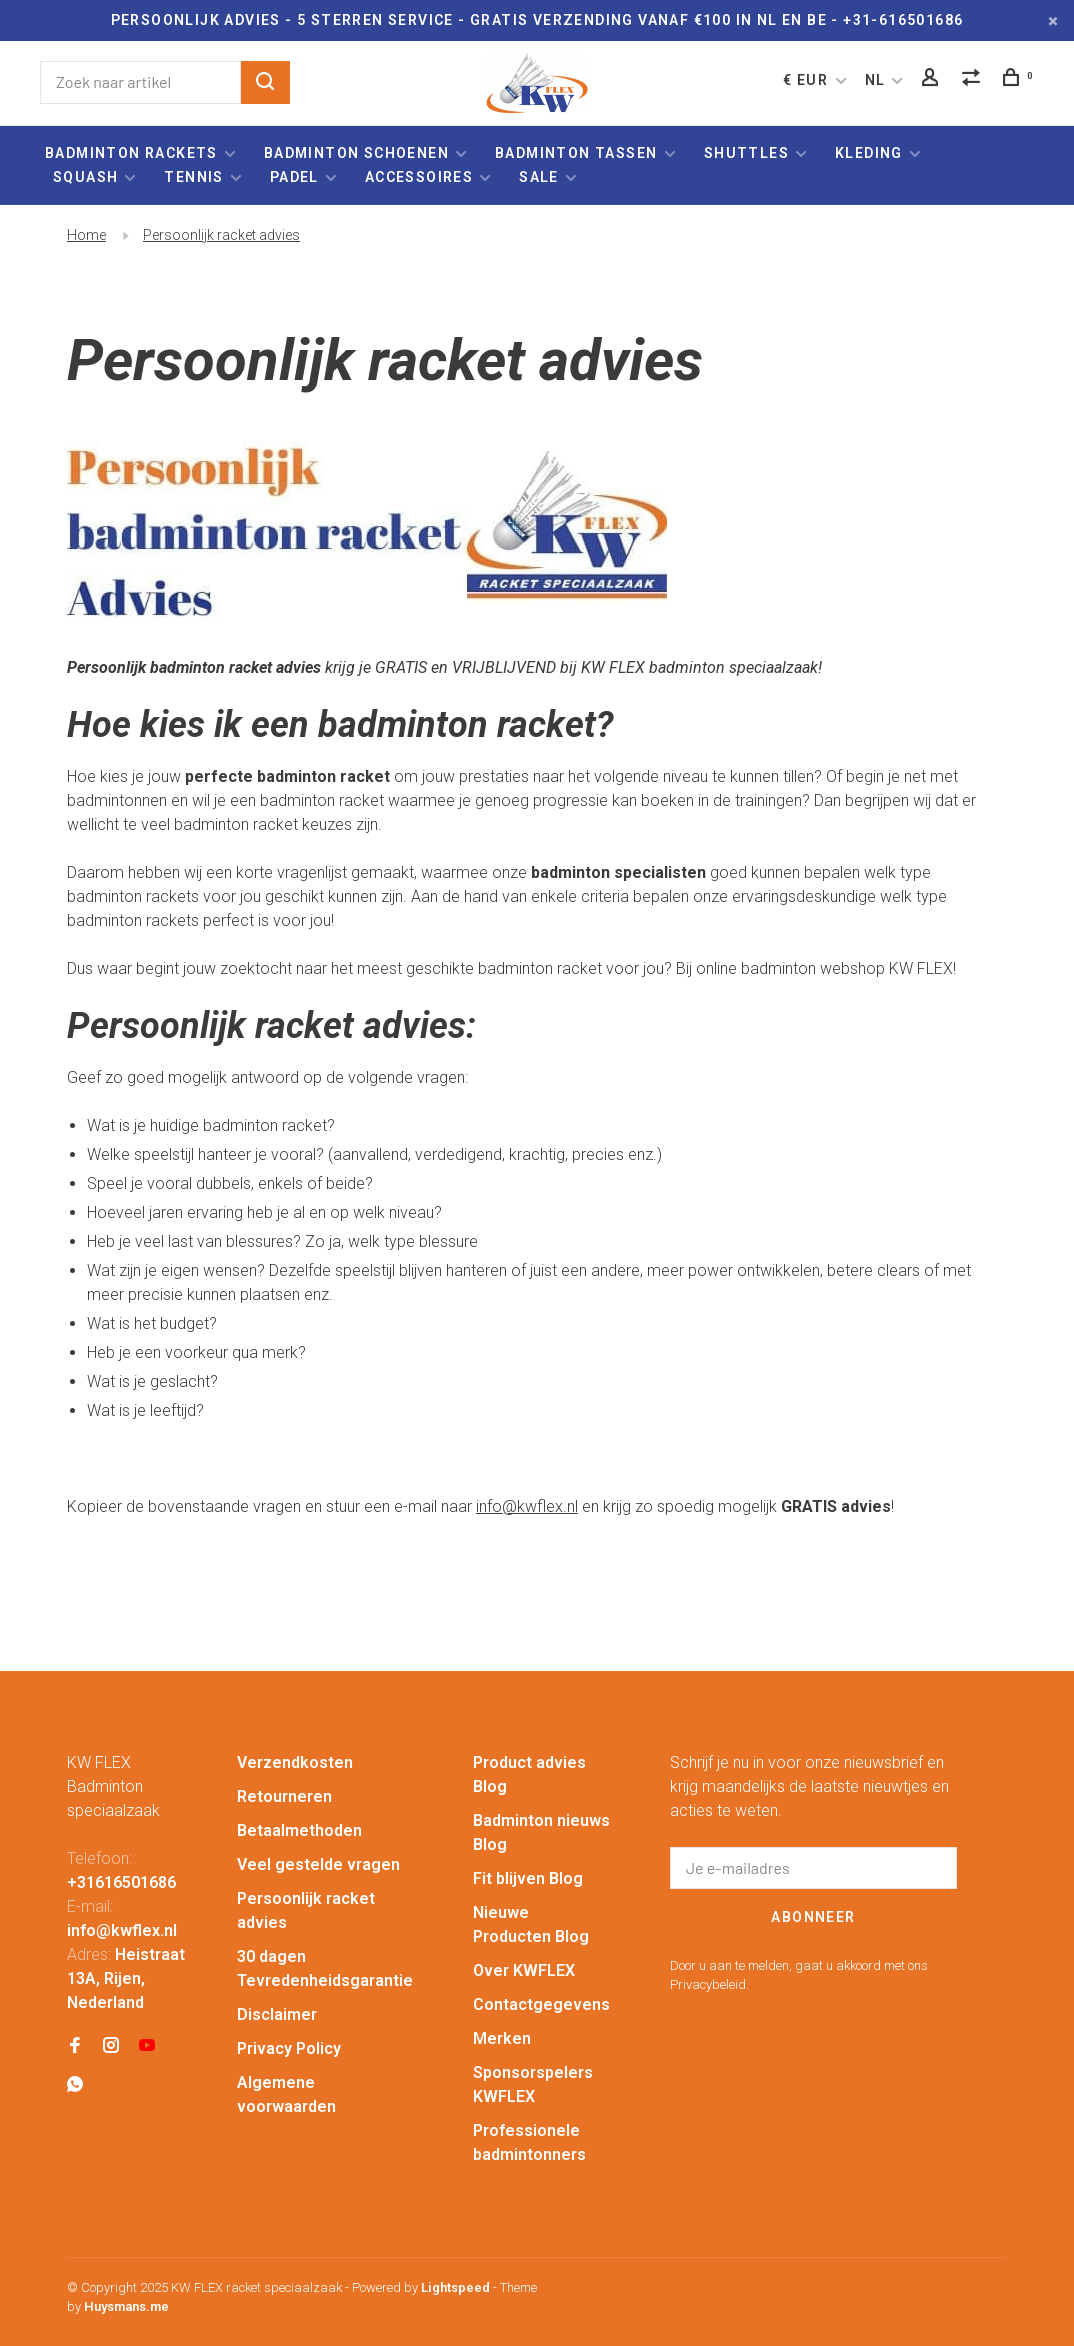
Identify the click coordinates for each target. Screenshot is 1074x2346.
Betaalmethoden (299, 1830)
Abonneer (813, 1917)
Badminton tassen (578, 153)
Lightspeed (455, 2287)
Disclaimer (277, 2014)
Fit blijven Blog (528, 1878)
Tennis (193, 177)
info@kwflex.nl (527, 1506)
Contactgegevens (541, 2004)
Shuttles (746, 153)
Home (86, 235)
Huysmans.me (126, 2306)
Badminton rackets (131, 153)
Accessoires (419, 177)
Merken (502, 2038)
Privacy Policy (289, 2048)
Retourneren (284, 1796)
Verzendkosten (295, 1762)
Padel (294, 177)
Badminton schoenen (356, 153)
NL (875, 80)
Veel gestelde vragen (318, 1864)
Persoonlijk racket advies (221, 235)
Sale (539, 177)
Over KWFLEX (524, 1970)
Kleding (869, 153)
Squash (85, 177)
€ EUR (807, 80)
